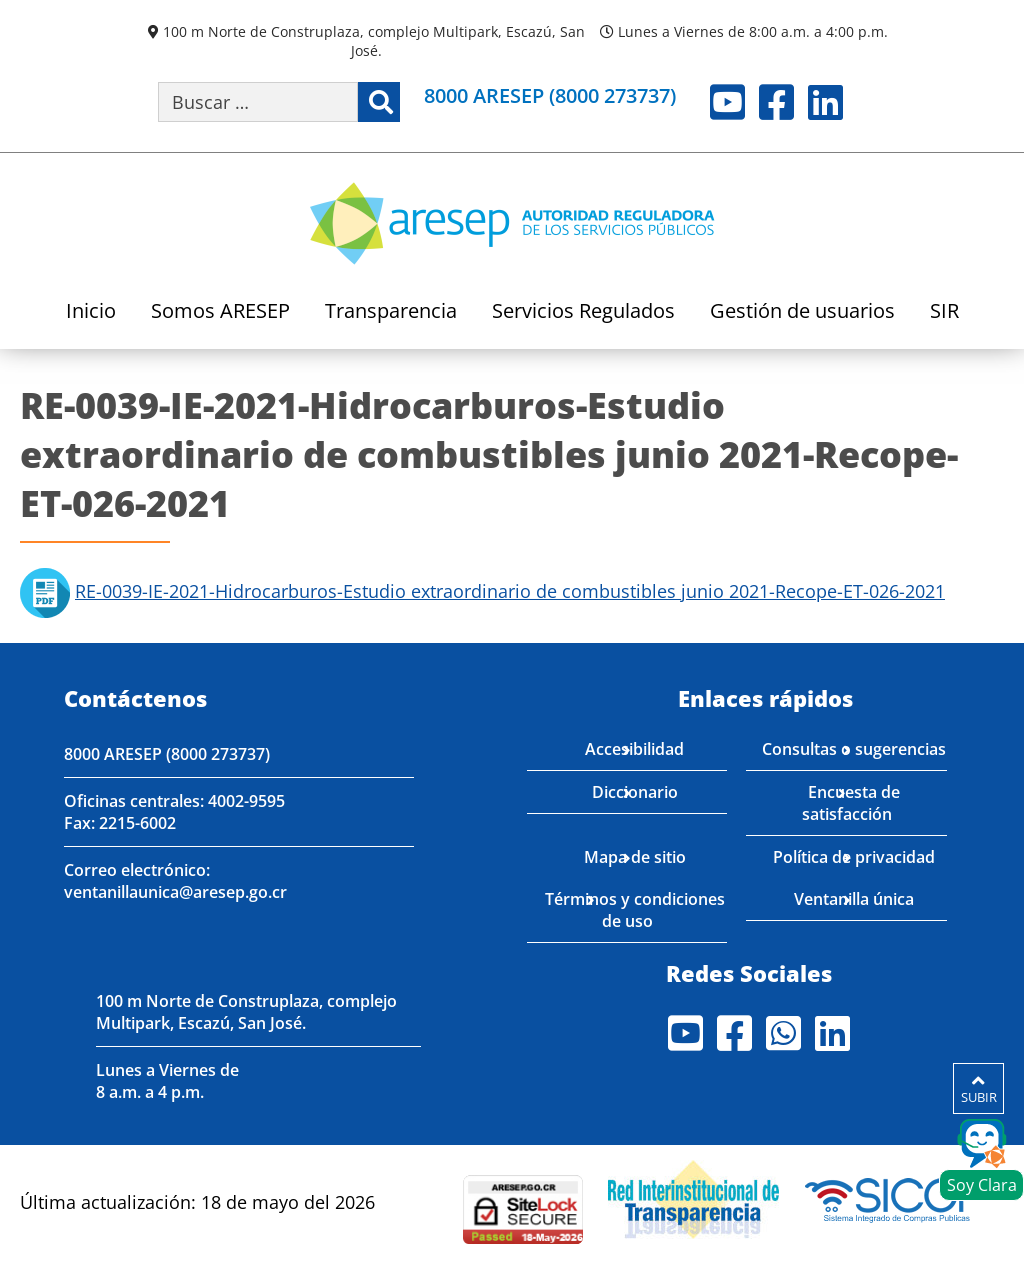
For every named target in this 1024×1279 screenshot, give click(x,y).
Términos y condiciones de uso (635, 910)
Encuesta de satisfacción (851, 803)
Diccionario (635, 792)
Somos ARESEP (220, 312)
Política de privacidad (854, 857)
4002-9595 (246, 801)
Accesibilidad (634, 749)
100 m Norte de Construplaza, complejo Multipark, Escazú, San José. (374, 41)
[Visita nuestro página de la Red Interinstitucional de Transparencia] (693, 1197)
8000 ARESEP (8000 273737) (167, 754)
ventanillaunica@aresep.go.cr (175, 892)
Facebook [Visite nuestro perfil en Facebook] (776, 102)
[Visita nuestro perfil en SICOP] (893, 1197)
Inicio (91, 312)
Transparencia (391, 312)
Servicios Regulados (583, 312)
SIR (944, 312)
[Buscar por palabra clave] (258, 102)
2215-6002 (137, 823)
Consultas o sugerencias (854, 749)
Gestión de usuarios (802, 312)
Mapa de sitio (635, 857)
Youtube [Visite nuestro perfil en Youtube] (727, 102)
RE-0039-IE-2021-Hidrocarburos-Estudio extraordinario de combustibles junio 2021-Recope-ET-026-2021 (510, 591)
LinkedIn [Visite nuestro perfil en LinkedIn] (825, 102)
